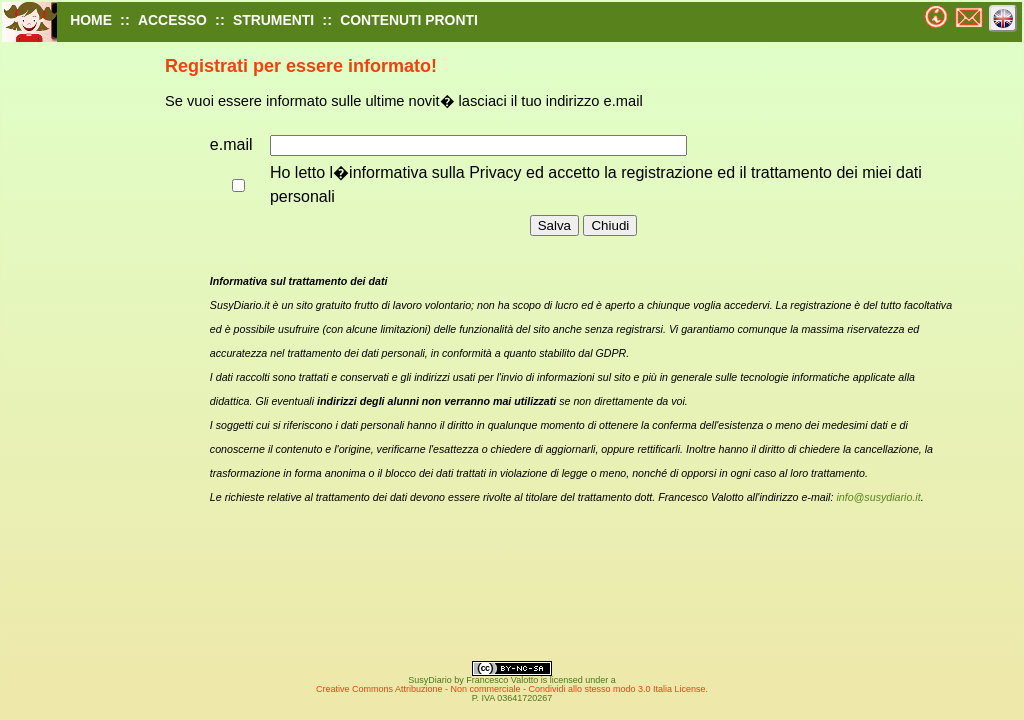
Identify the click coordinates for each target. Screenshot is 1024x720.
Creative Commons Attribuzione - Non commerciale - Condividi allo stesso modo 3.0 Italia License (511, 689)
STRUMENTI (273, 20)
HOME (91, 20)
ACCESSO (172, 20)
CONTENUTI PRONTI (409, 20)
